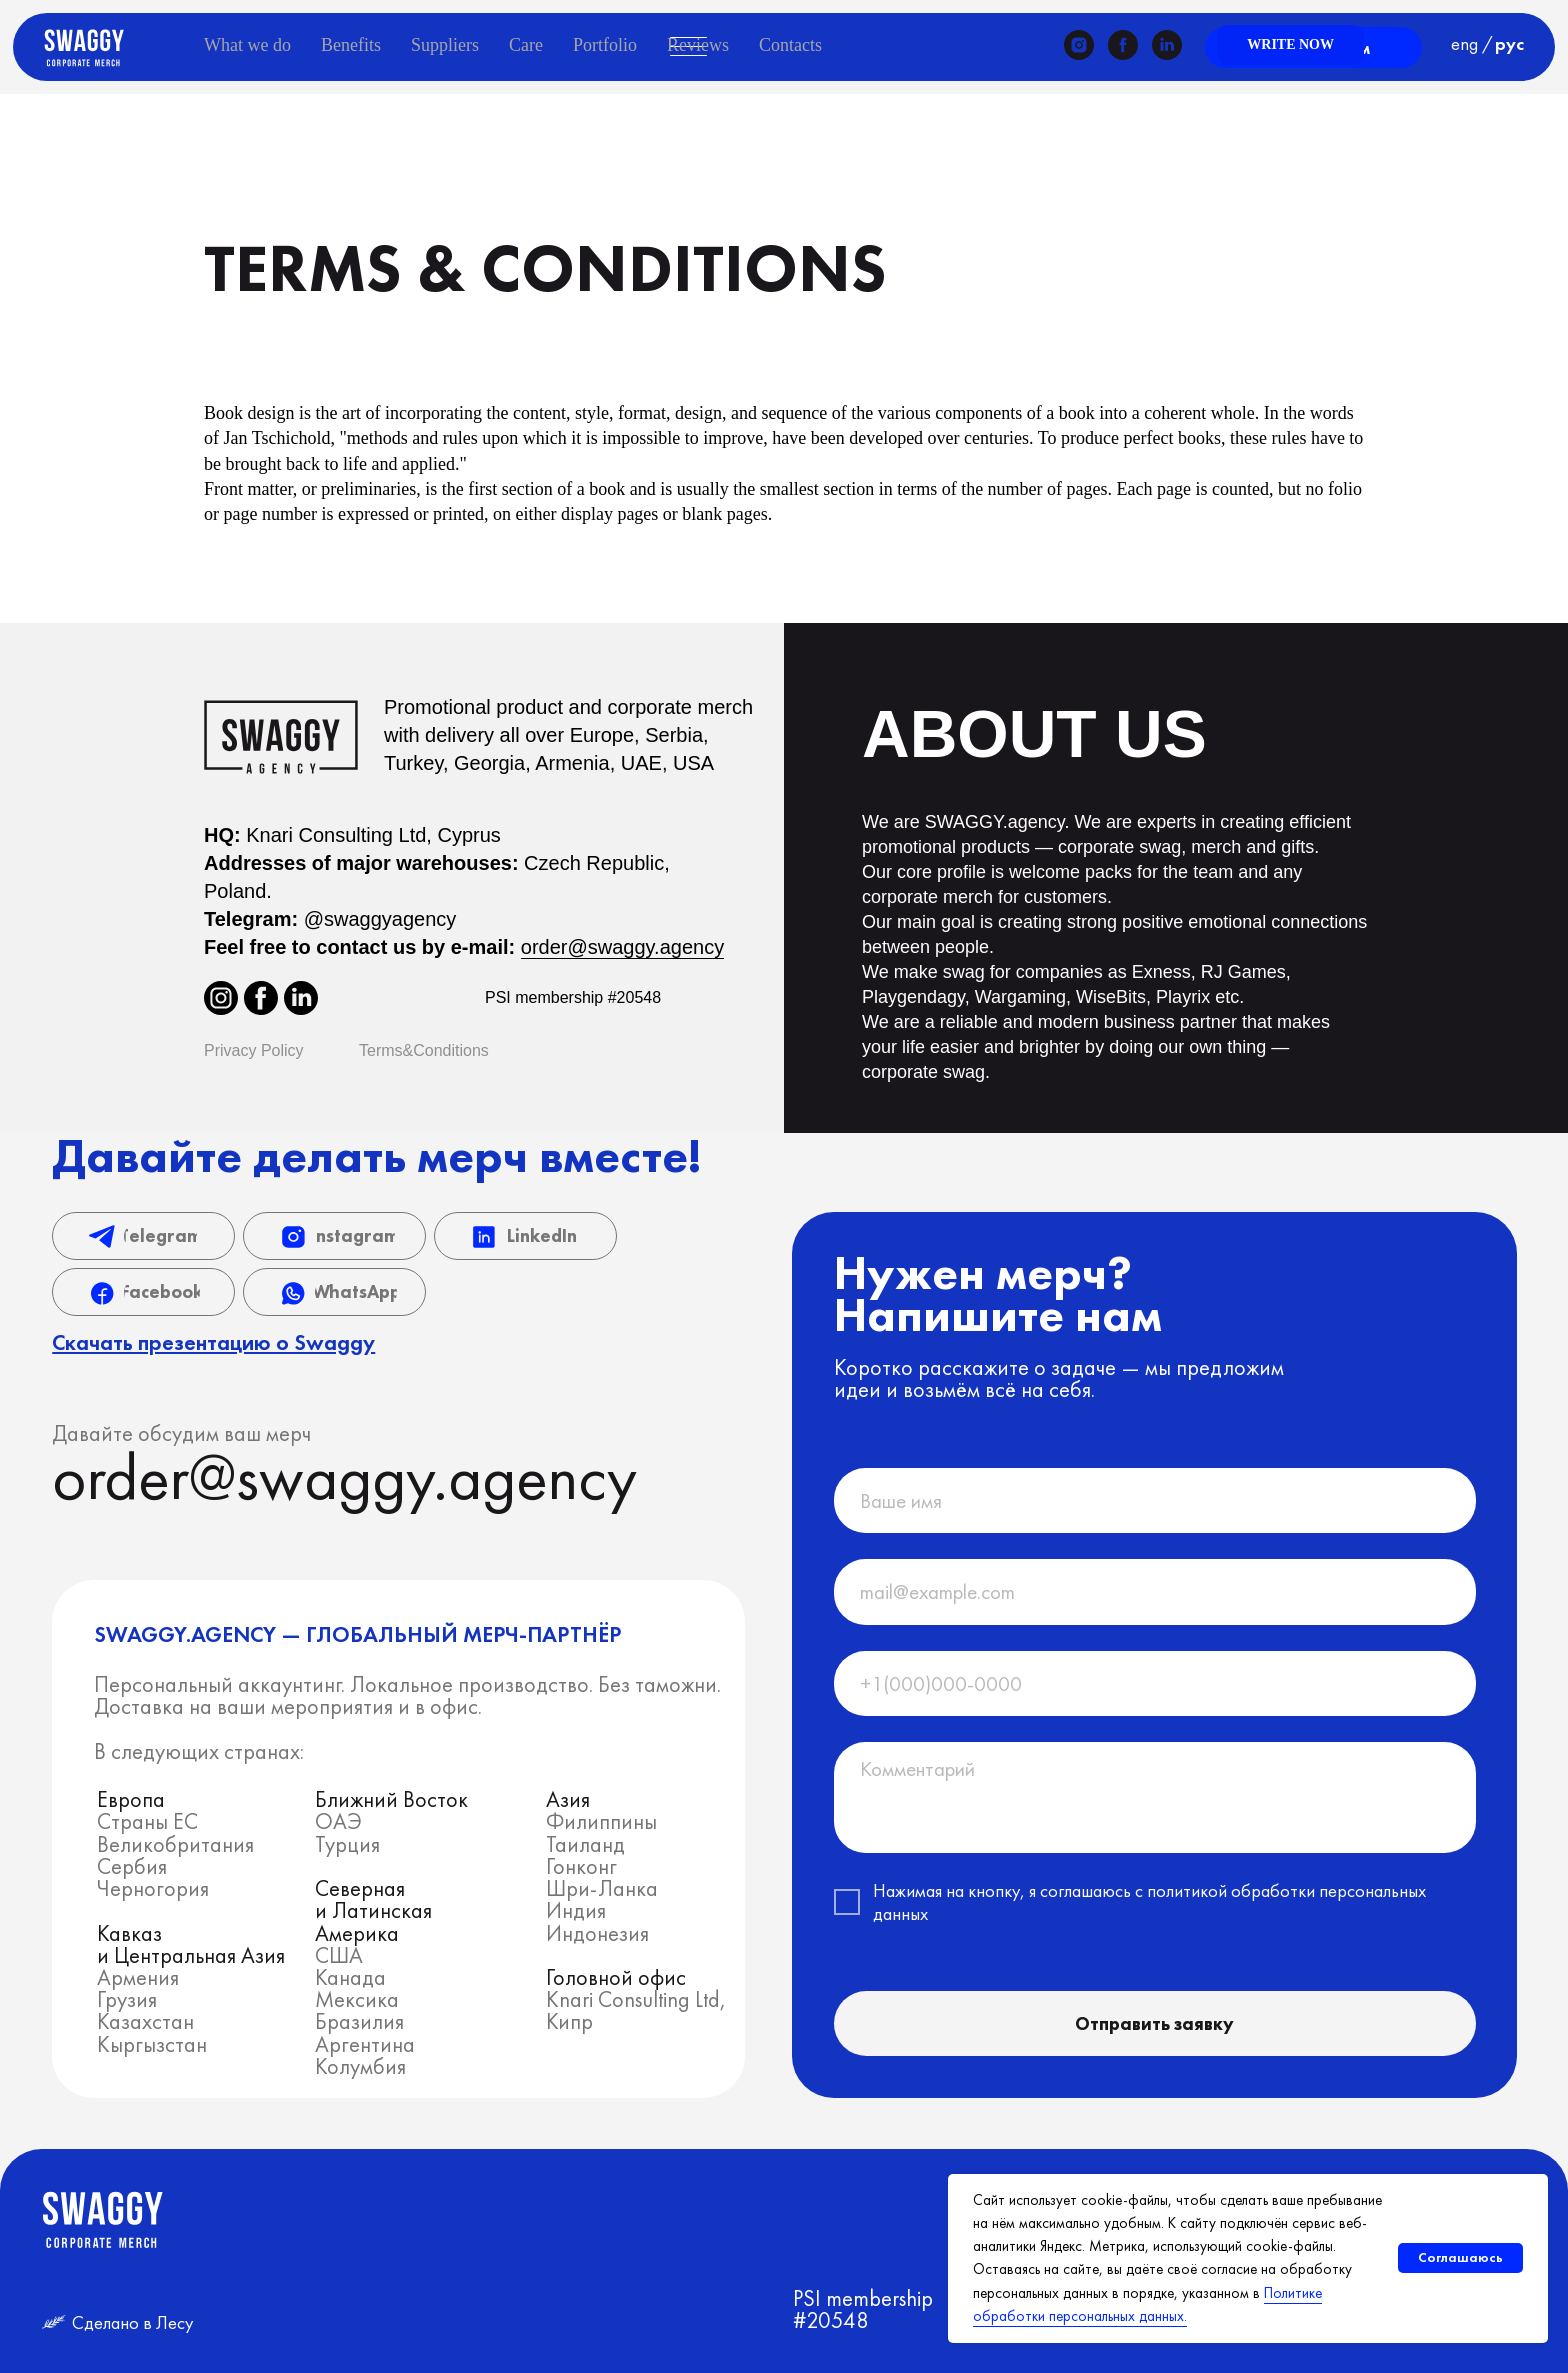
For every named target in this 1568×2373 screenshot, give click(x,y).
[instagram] (1079, 45)
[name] (1155, 1500)
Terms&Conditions (424, 1050)
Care (526, 45)
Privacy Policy (254, 1050)
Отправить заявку (1154, 2023)
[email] (1155, 1591)
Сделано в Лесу (132, 2322)
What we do (247, 45)
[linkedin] (1167, 45)
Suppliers (445, 45)
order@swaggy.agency (622, 947)
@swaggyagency (380, 919)
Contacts (790, 45)
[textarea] (1155, 1797)
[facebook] (1123, 45)
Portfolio (605, 45)
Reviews (698, 45)
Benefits (351, 45)
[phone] (1155, 1683)
